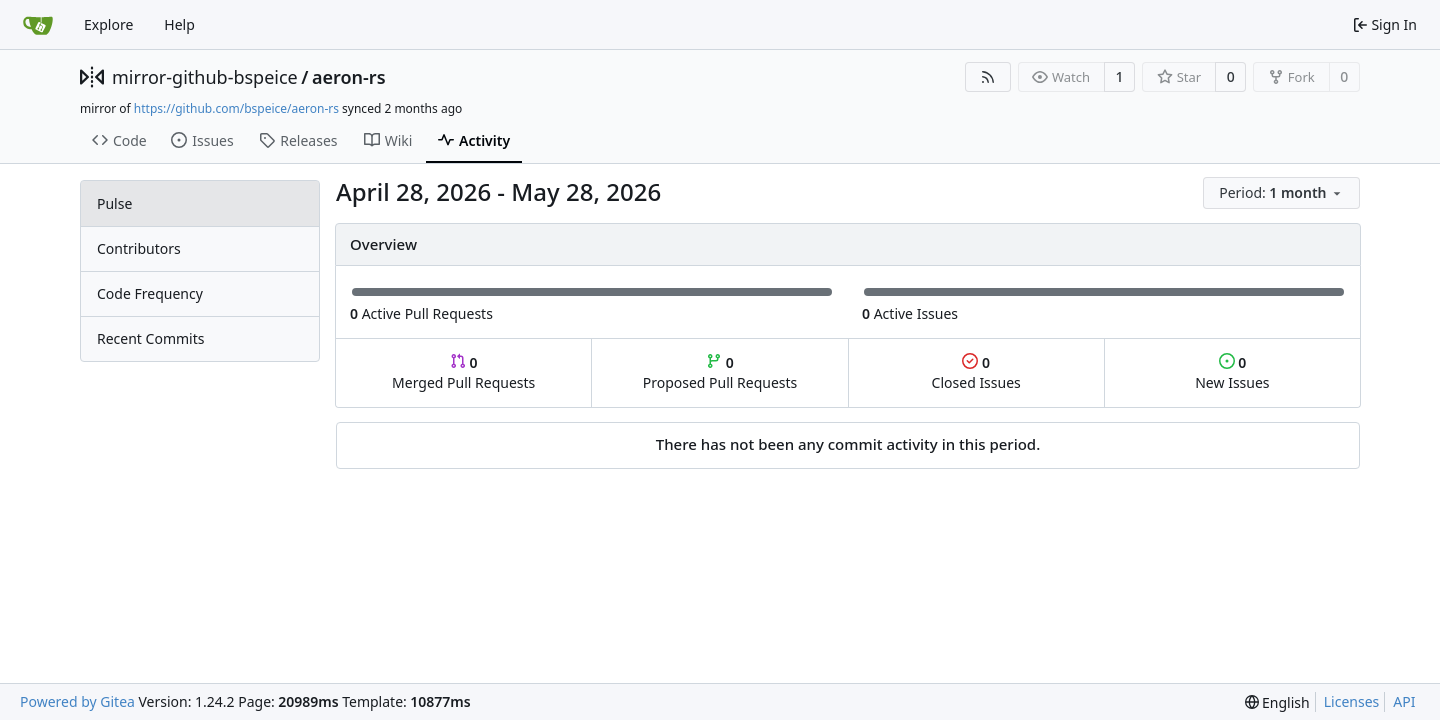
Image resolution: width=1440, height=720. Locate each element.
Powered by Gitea (77, 701)
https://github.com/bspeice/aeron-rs (236, 108)
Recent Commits (150, 338)
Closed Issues (976, 372)
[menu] (1281, 193)
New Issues (1232, 372)
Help (179, 24)
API (1404, 701)
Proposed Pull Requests (720, 372)
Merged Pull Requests (463, 372)
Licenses (1352, 701)
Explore (108, 24)
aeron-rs (349, 77)
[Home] (38, 25)
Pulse (114, 203)
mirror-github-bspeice (205, 77)
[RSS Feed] (988, 77)
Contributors (139, 248)
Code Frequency (150, 293)
